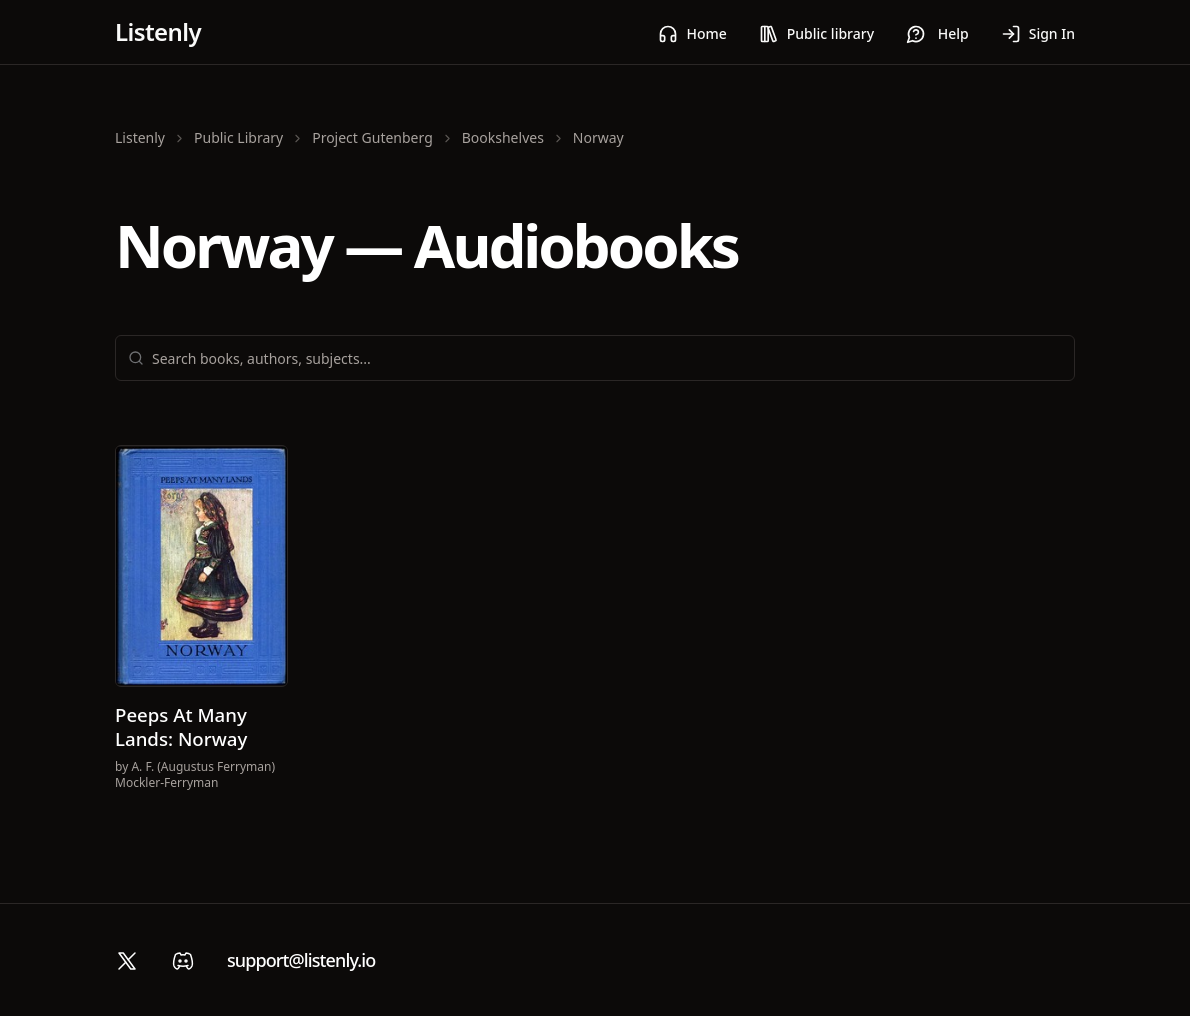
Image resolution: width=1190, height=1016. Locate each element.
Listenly (158, 31)
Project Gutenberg (372, 137)
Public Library (238, 137)
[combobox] (607, 358)
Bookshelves (503, 137)
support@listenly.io (301, 960)
